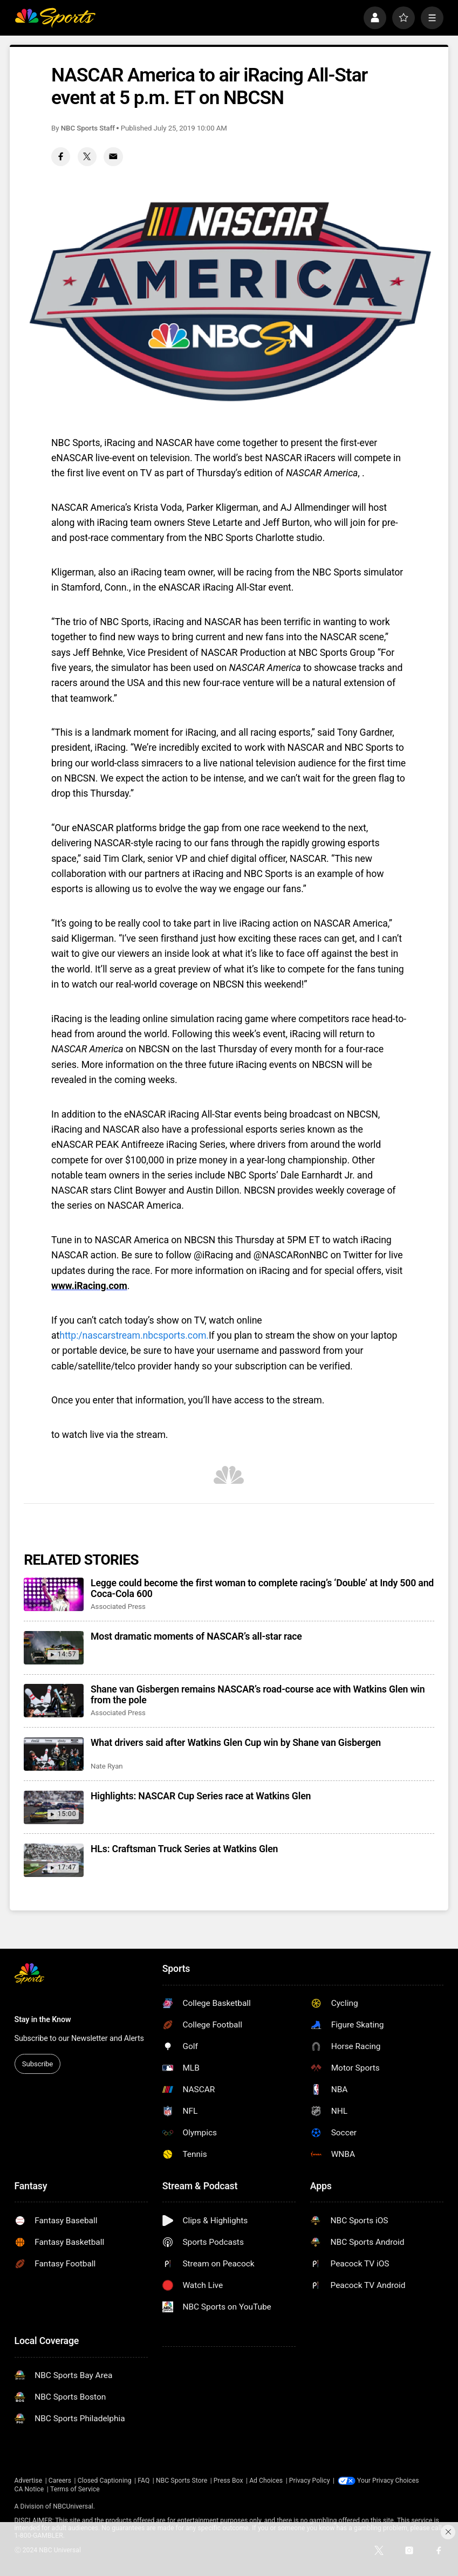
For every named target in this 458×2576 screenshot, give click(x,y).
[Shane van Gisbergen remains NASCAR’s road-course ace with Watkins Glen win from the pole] (54, 1700)
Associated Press (118, 1606)
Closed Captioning (105, 2480)
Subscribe (37, 2064)
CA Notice (29, 2489)
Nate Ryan (107, 1766)
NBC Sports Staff (88, 128)
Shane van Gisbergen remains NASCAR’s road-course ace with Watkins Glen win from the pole (258, 1694)
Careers (60, 2480)
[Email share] (113, 156)
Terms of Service (75, 2489)
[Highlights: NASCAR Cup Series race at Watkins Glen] (54, 1807)
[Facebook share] (60, 156)
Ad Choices (266, 2480)
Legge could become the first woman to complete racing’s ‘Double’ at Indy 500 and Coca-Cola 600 (262, 1588)
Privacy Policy (309, 2480)
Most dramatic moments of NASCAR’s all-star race (196, 1636)
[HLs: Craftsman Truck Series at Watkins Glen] (54, 1860)
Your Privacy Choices (389, 2480)
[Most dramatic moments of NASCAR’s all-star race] (54, 1647)
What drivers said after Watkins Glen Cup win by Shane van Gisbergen (236, 1742)
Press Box (228, 2480)
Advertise (29, 2480)
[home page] (55, 17)
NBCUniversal (73, 2506)
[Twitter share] (87, 156)
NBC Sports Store (181, 2480)
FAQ (143, 2480)
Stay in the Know (43, 2019)
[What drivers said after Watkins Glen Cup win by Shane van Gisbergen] (54, 1754)
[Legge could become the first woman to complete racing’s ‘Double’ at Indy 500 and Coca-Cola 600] (54, 1594)
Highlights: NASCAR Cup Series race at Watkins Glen (201, 1796)
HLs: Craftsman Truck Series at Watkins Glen (184, 1849)
